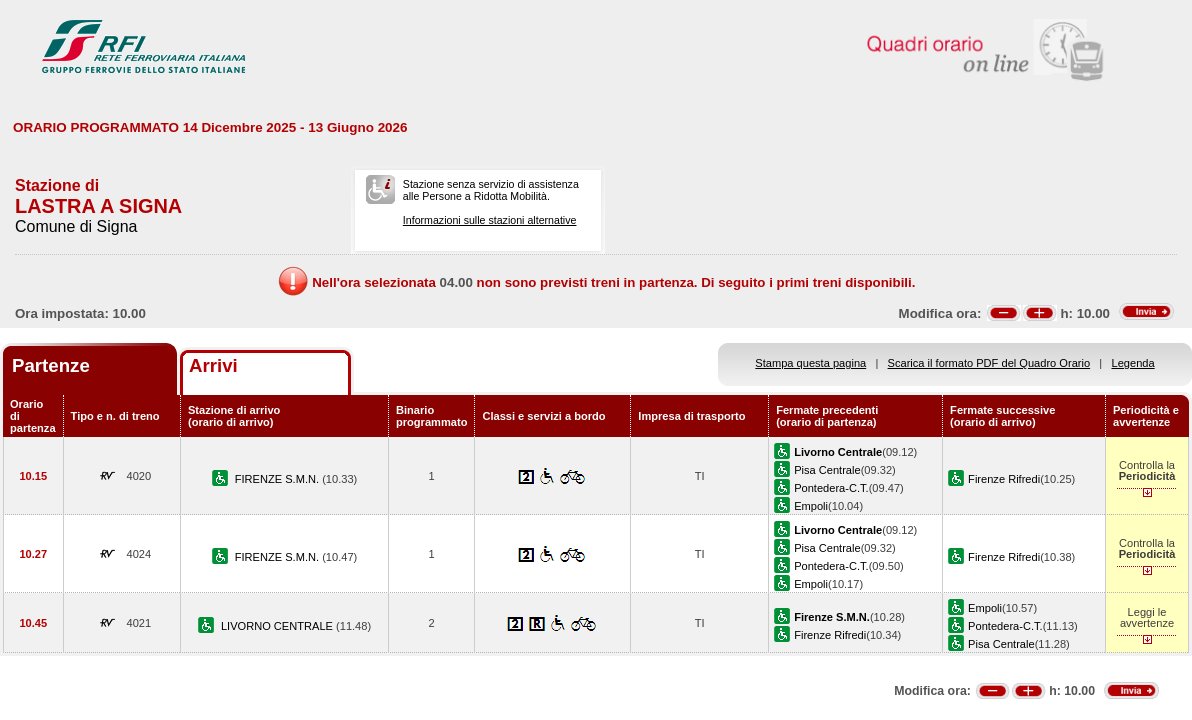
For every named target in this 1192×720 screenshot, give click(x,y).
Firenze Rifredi (1004, 479)
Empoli (811, 506)
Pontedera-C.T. (831, 488)
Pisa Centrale (827, 470)
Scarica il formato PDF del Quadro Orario (989, 363)
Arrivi (213, 365)
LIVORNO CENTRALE (278, 626)
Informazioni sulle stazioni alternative (490, 220)
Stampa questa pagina (810, 363)
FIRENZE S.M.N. (278, 479)
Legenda (1133, 363)
